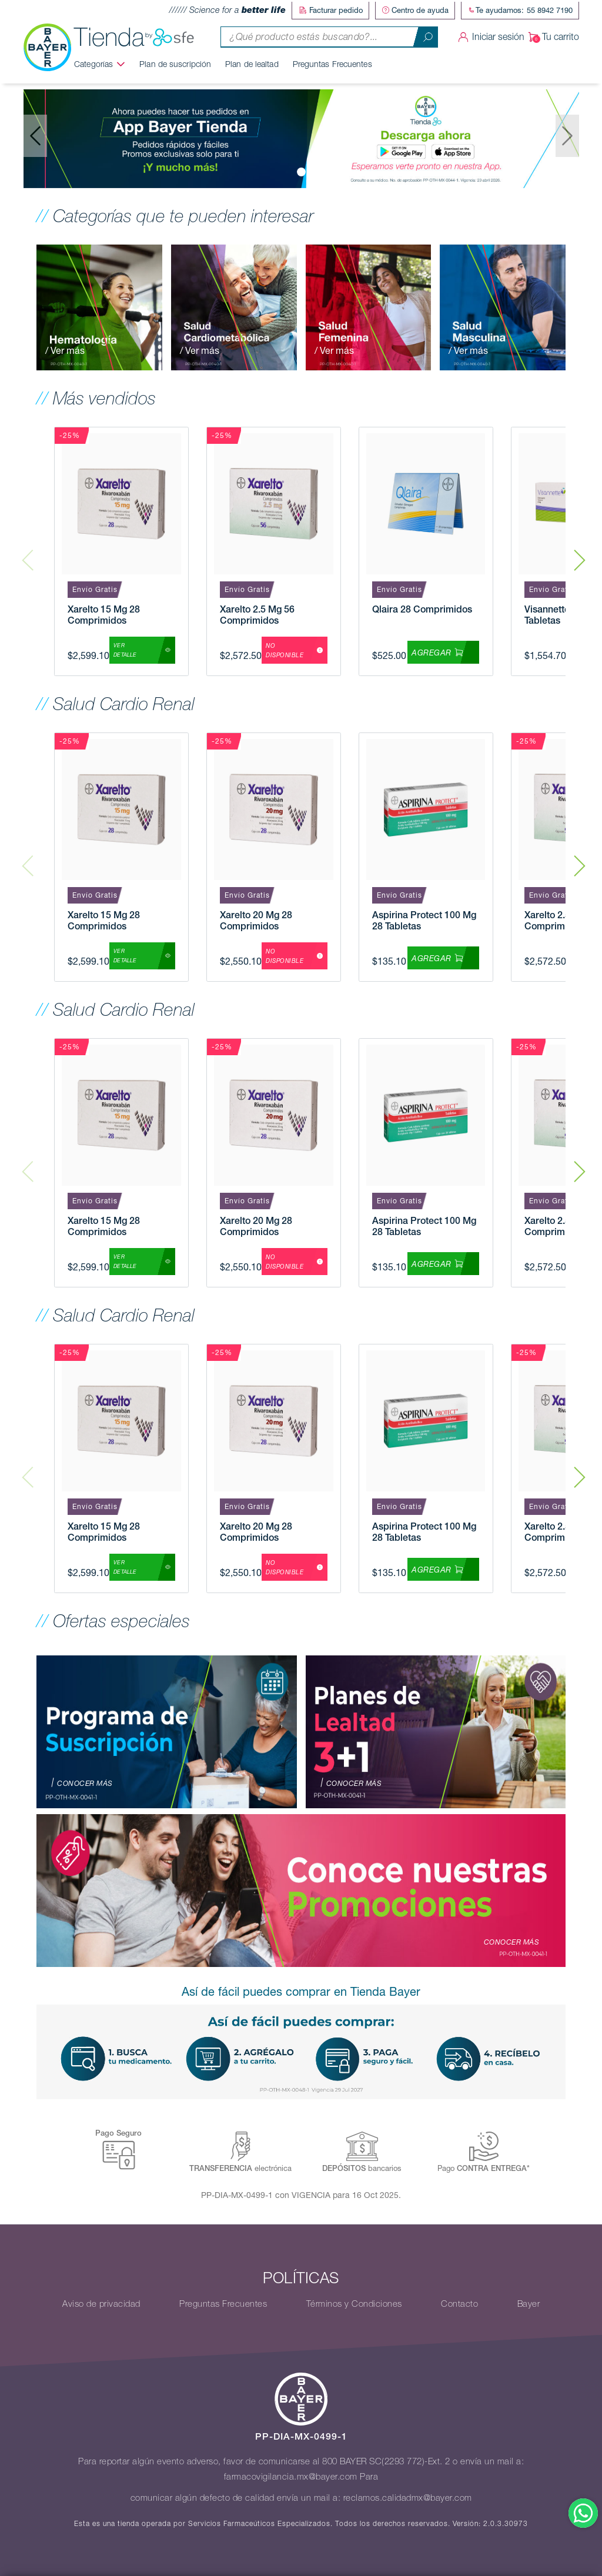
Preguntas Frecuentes (337, 63)
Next (579, 551)
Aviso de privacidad (101, 2303)
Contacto (459, 2303)
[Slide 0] (301, 171)
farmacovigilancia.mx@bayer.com (290, 2476)
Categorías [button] (98, 63)
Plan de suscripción (180, 63)
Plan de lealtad (257, 63)
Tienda (139, 36)
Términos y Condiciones (354, 2303)
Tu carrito (551, 36)
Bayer (528, 2303)
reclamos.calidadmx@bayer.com (407, 2497)
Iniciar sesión (489, 36)
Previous (27, 551)
